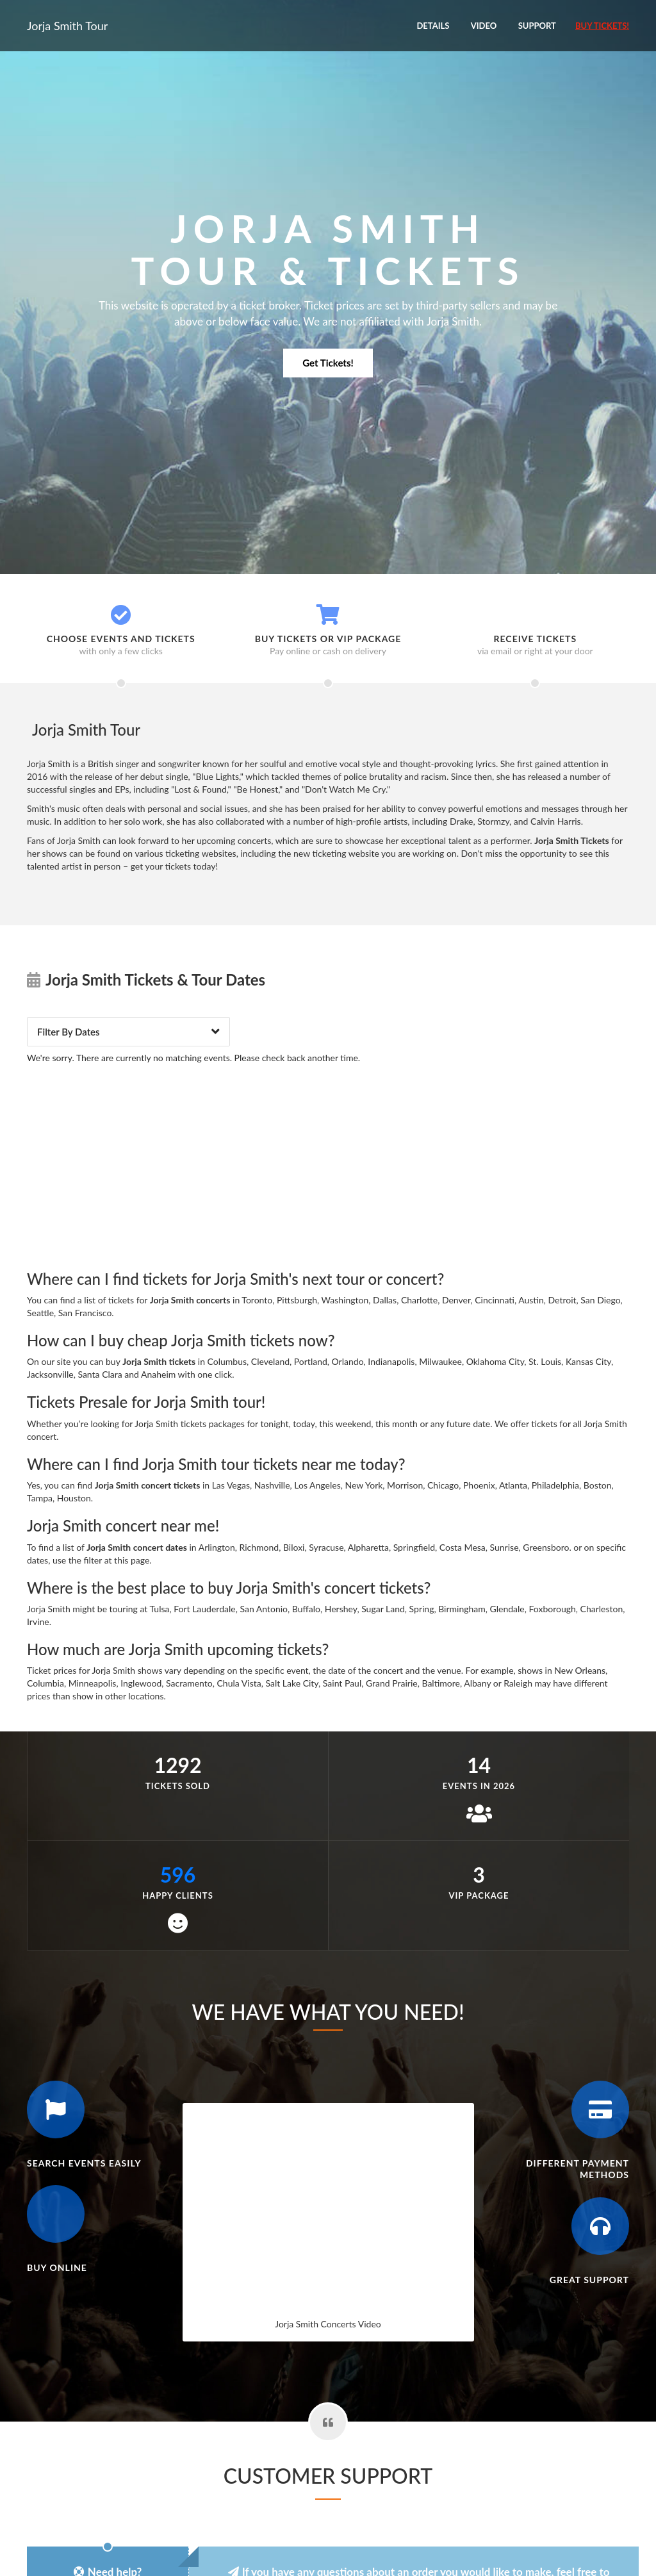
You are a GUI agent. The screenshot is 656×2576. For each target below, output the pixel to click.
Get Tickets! (327, 362)
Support (537, 26)
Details (432, 26)
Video (484, 26)
